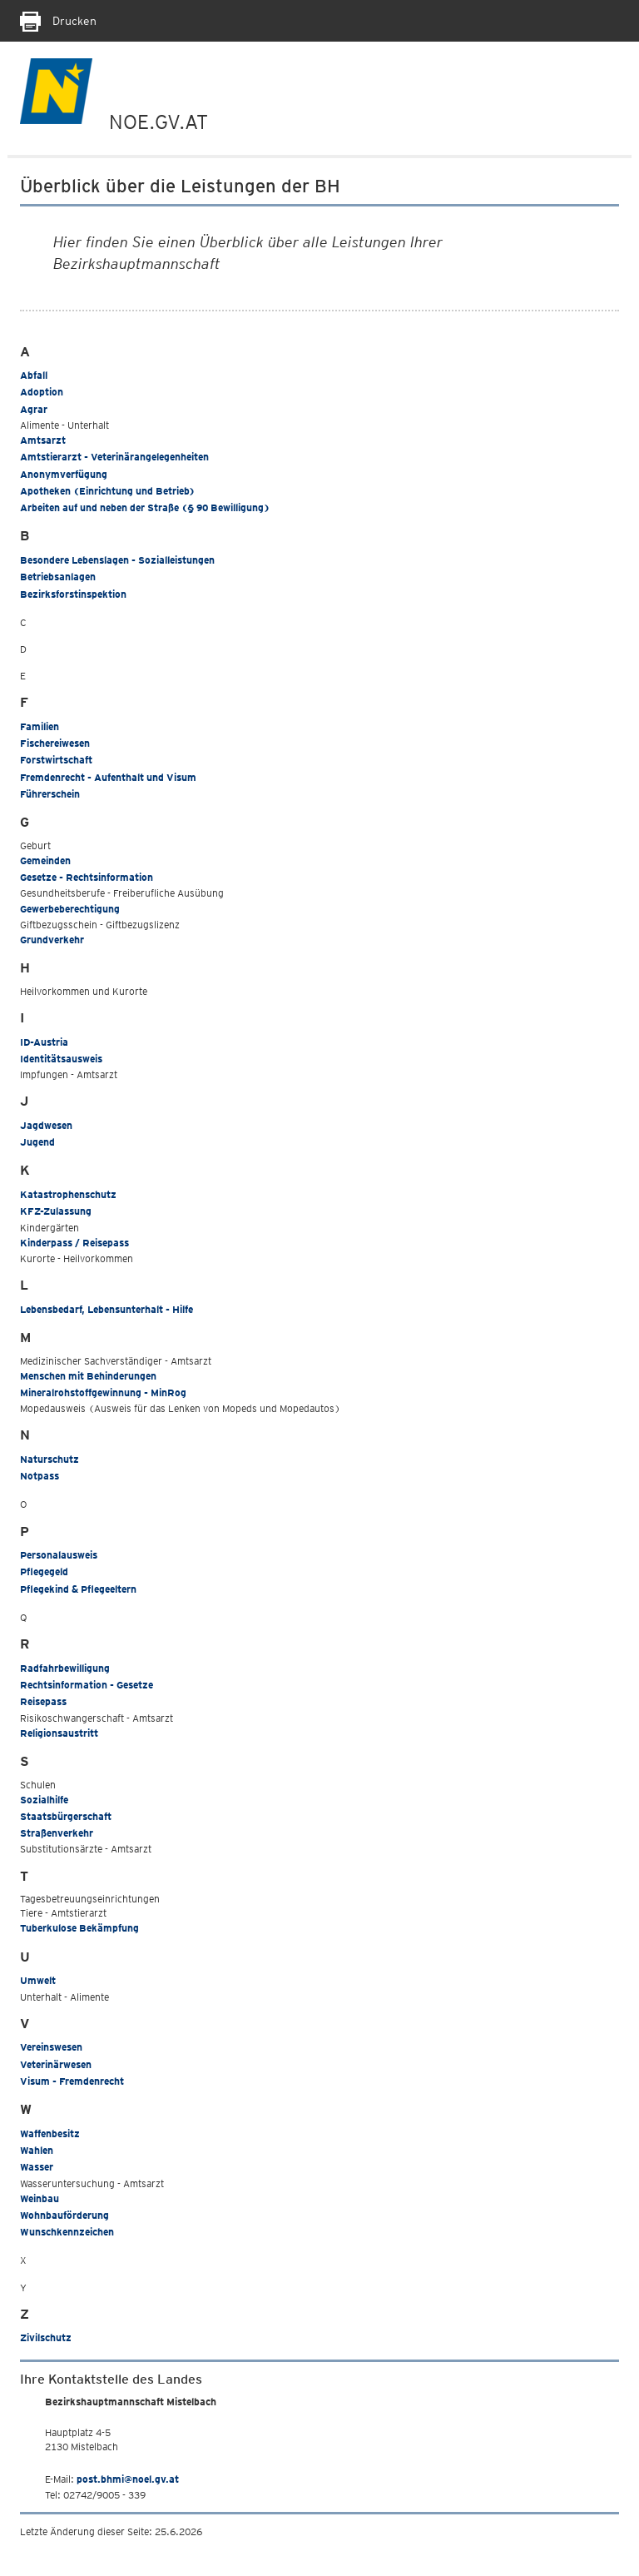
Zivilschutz (46, 2337)
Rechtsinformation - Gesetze (86, 1684)
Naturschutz (49, 1459)
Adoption (41, 391)
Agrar (33, 409)
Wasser (36, 2167)
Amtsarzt (43, 440)
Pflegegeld (44, 1571)
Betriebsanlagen (58, 576)
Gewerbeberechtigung (70, 909)
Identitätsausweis (61, 1058)
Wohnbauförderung (64, 2215)
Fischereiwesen (55, 743)
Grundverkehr (52, 939)
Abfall (33, 375)
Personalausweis (58, 1555)
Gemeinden (45, 860)
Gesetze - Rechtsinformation (86, 877)
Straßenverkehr (56, 1833)
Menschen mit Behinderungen (88, 1376)
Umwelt (38, 1980)
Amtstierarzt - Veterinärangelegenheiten (114, 456)
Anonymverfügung (63, 474)
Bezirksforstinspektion (73, 594)
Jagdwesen (46, 1125)
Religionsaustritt (59, 1733)
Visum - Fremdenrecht (72, 2081)
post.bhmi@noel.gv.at (128, 2479)
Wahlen (36, 2150)
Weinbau (39, 2198)
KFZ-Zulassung (56, 1211)
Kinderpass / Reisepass (74, 1242)
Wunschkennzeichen (67, 2231)
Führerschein (50, 794)
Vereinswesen (51, 2047)
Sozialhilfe (44, 1799)
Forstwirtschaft (56, 759)
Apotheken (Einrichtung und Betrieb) (107, 491)
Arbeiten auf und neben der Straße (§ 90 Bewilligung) (145, 507)
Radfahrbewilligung (65, 1668)
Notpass (39, 1476)
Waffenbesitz (50, 2133)
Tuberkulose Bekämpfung (79, 1928)
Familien (39, 726)
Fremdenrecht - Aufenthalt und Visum (108, 777)
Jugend (37, 1142)
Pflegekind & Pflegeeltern (78, 1589)
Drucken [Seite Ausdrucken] (58, 20)
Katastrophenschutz (68, 1194)
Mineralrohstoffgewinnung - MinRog (103, 1392)
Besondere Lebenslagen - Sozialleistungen (117, 560)
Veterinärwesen (56, 2064)
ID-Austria (44, 1042)
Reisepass (43, 1701)
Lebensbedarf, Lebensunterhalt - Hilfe (106, 1309)
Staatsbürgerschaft (65, 1816)
